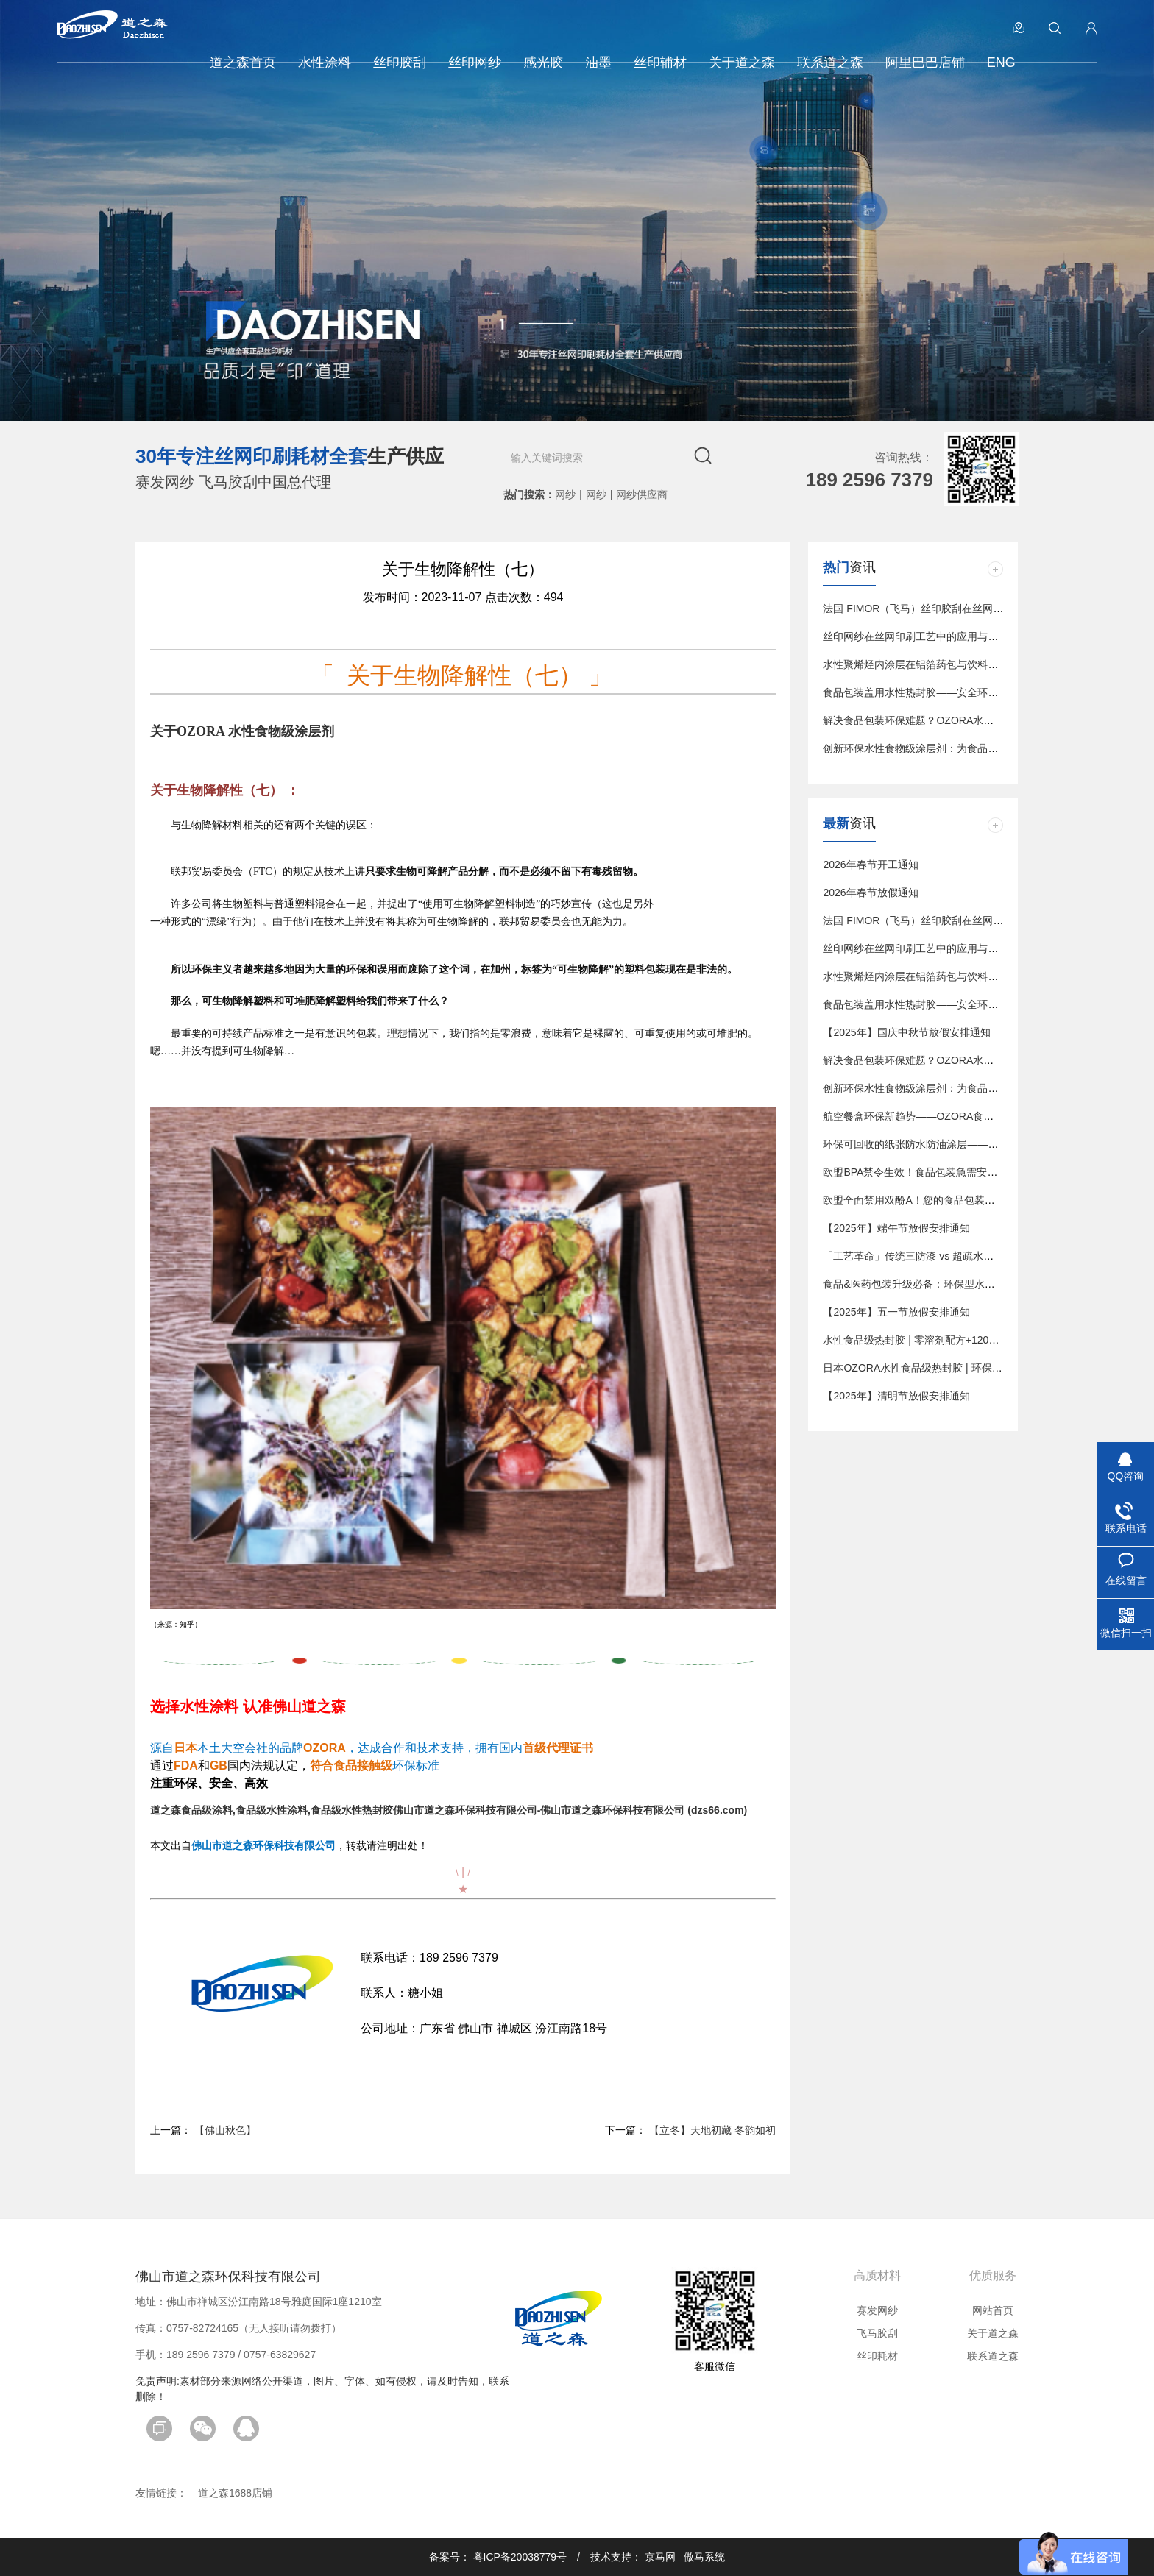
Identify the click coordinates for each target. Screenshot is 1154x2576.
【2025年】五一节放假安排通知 (896, 1312)
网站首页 (992, 2310)
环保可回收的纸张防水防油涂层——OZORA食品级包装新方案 (965, 1144)
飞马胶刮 (877, 2333)
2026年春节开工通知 (870, 864)
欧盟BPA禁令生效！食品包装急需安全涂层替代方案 (941, 1172)
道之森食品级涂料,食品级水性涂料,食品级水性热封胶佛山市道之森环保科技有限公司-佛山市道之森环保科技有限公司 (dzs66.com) (448, 1810)
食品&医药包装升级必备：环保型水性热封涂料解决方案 (950, 1284)
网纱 (565, 494)
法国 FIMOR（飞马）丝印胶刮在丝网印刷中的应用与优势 (954, 608)
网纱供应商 (642, 494)
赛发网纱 (877, 2310)
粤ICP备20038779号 (520, 2557)
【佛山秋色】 (225, 2130)
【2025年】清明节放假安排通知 (896, 1396)
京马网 (660, 2557)
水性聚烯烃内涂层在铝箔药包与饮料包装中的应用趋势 (946, 664)
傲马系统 (704, 2557)
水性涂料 (209, 1706)
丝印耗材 (877, 2356)
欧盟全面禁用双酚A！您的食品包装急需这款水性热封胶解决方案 (970, 1200)
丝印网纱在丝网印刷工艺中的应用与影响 (915, 636)
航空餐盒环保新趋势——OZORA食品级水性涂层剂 (939, 1116)
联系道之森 (993, 2356)
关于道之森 (993, 2333)
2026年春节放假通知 (870, 892)
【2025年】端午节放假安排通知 (896, 1228)
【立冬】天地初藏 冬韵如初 (712, 2130)
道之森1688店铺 (235, 2493)
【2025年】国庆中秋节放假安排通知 (906, 1032)
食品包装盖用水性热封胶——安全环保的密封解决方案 (946, 692)
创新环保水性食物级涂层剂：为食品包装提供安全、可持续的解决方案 (982, 748)
